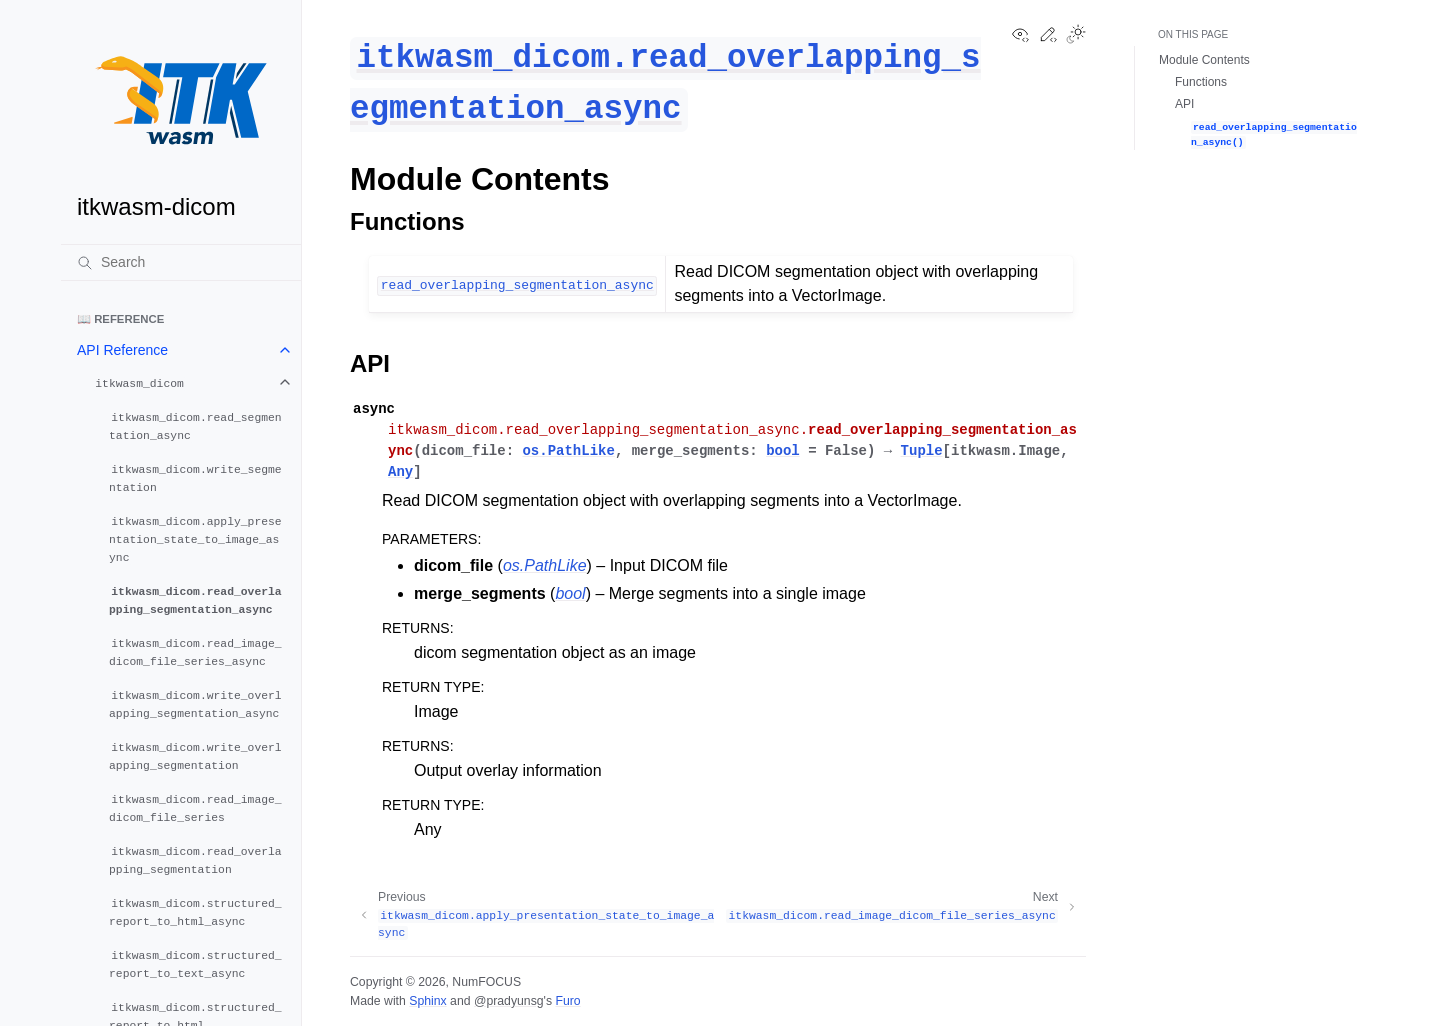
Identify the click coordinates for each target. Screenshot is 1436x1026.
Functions (1201, 82)
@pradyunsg (509, 1001)
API (1184, 104)
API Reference (122, 350)
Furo (567, 1001)
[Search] (181, 262)
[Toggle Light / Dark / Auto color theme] (1076, 36)
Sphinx (427, 1001)
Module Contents (1204, 60)
